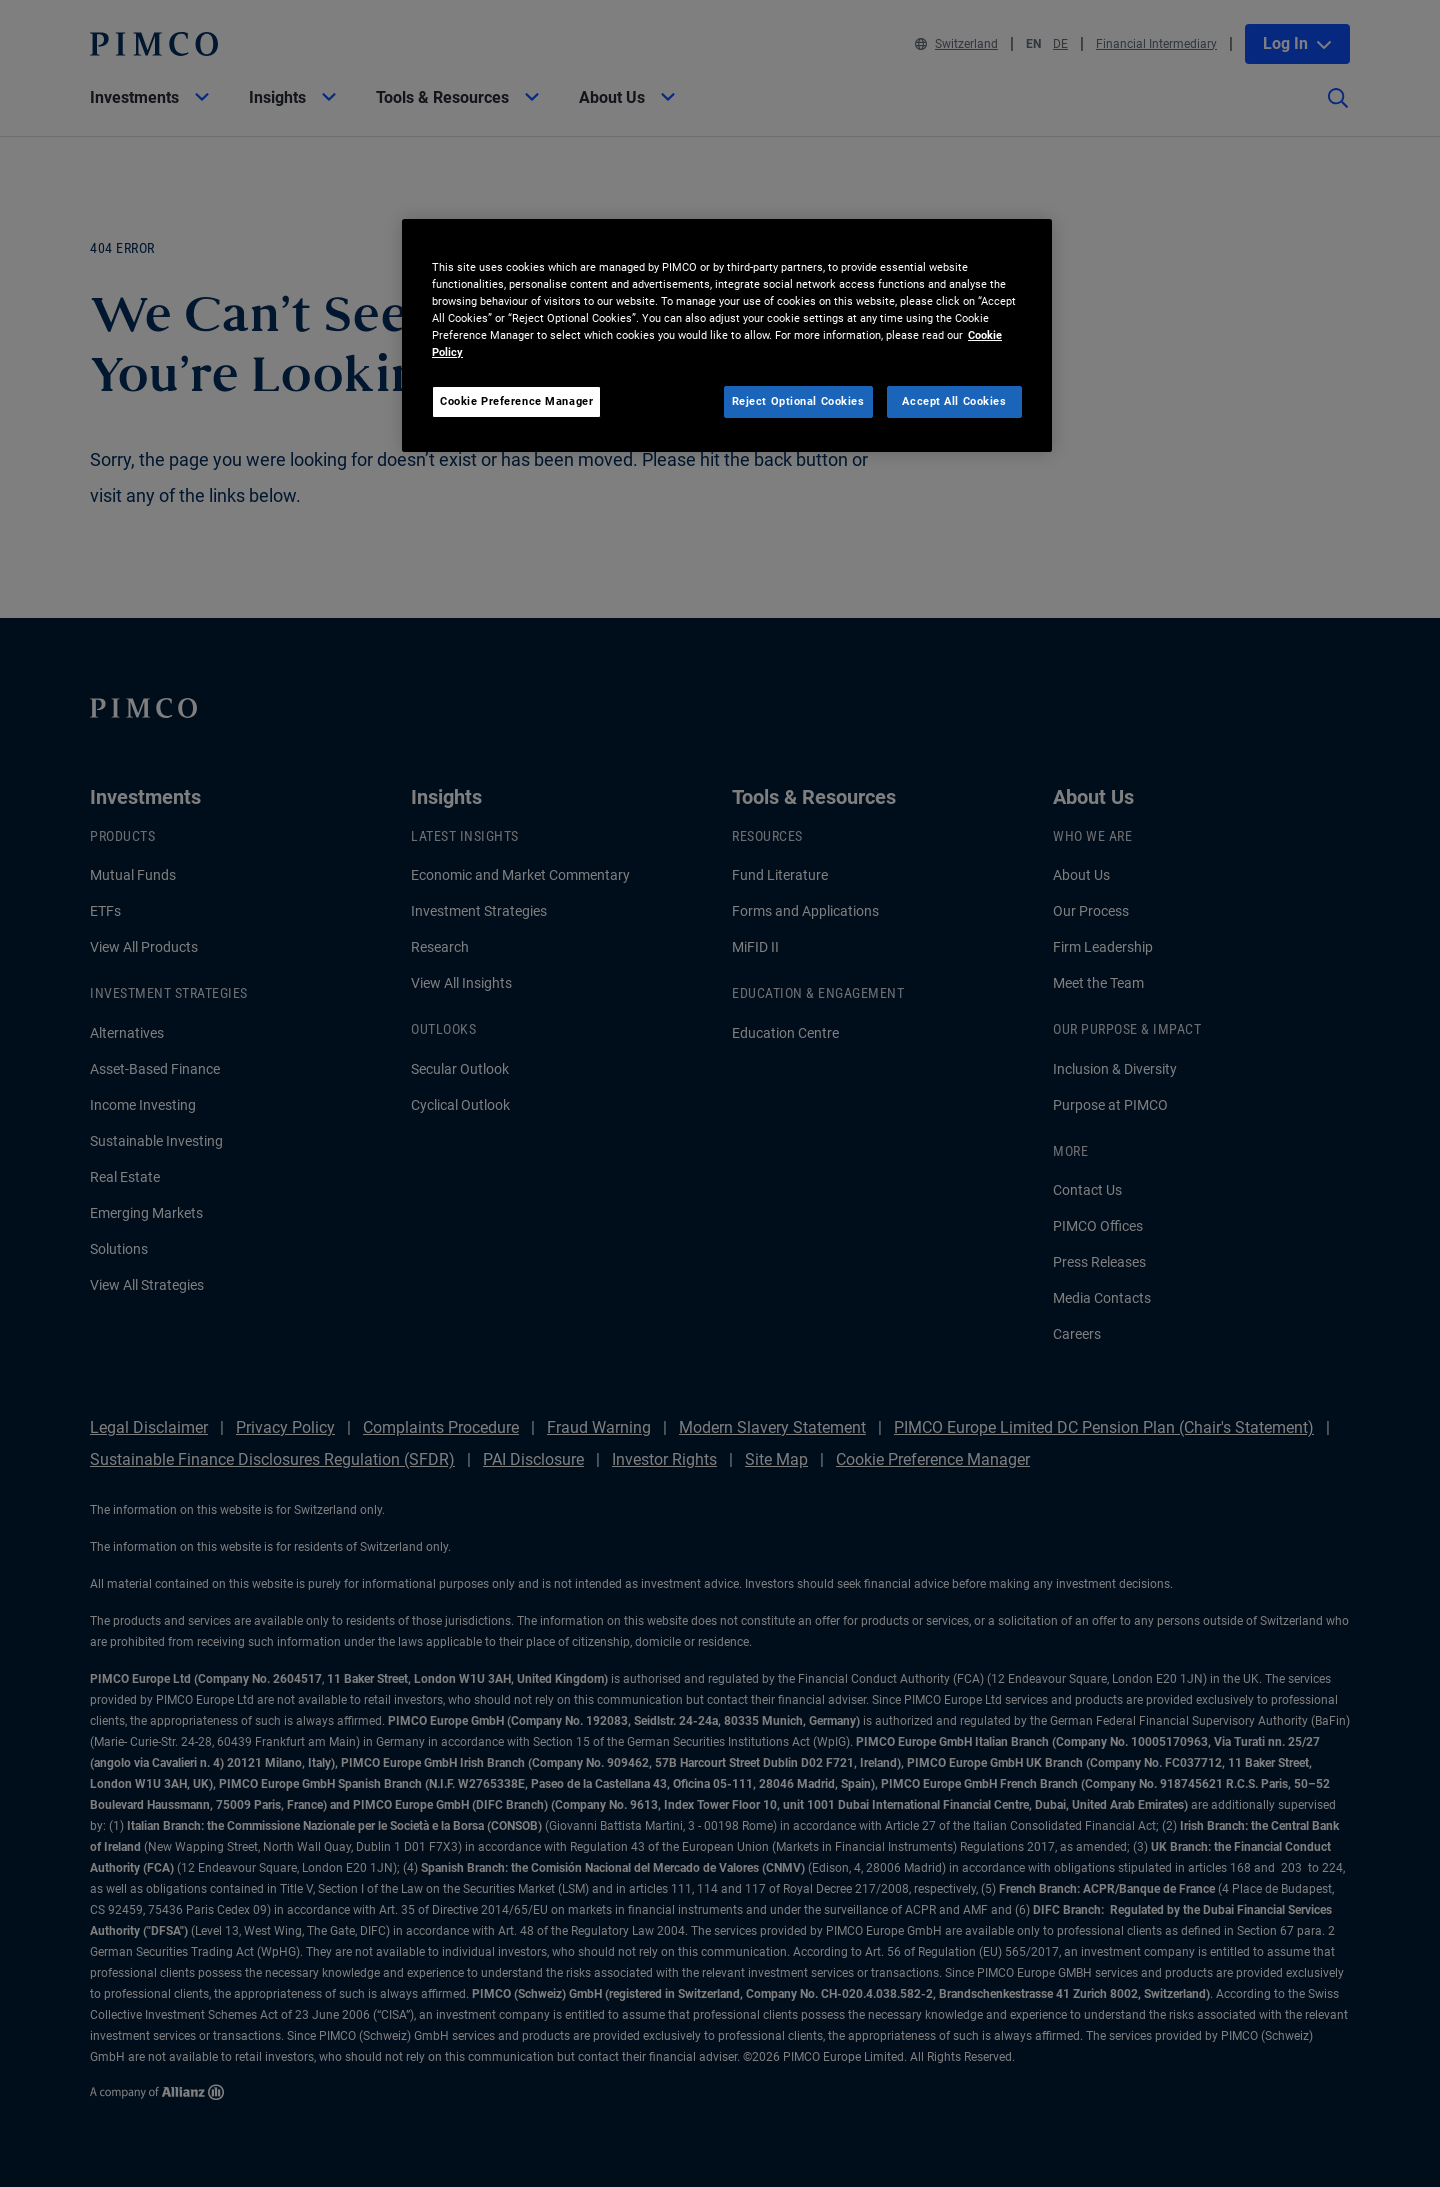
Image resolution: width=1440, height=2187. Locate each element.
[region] (727, 335)
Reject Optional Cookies (798, 401)
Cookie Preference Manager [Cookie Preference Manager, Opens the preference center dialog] (516, 401)
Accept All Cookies (954, 401)
